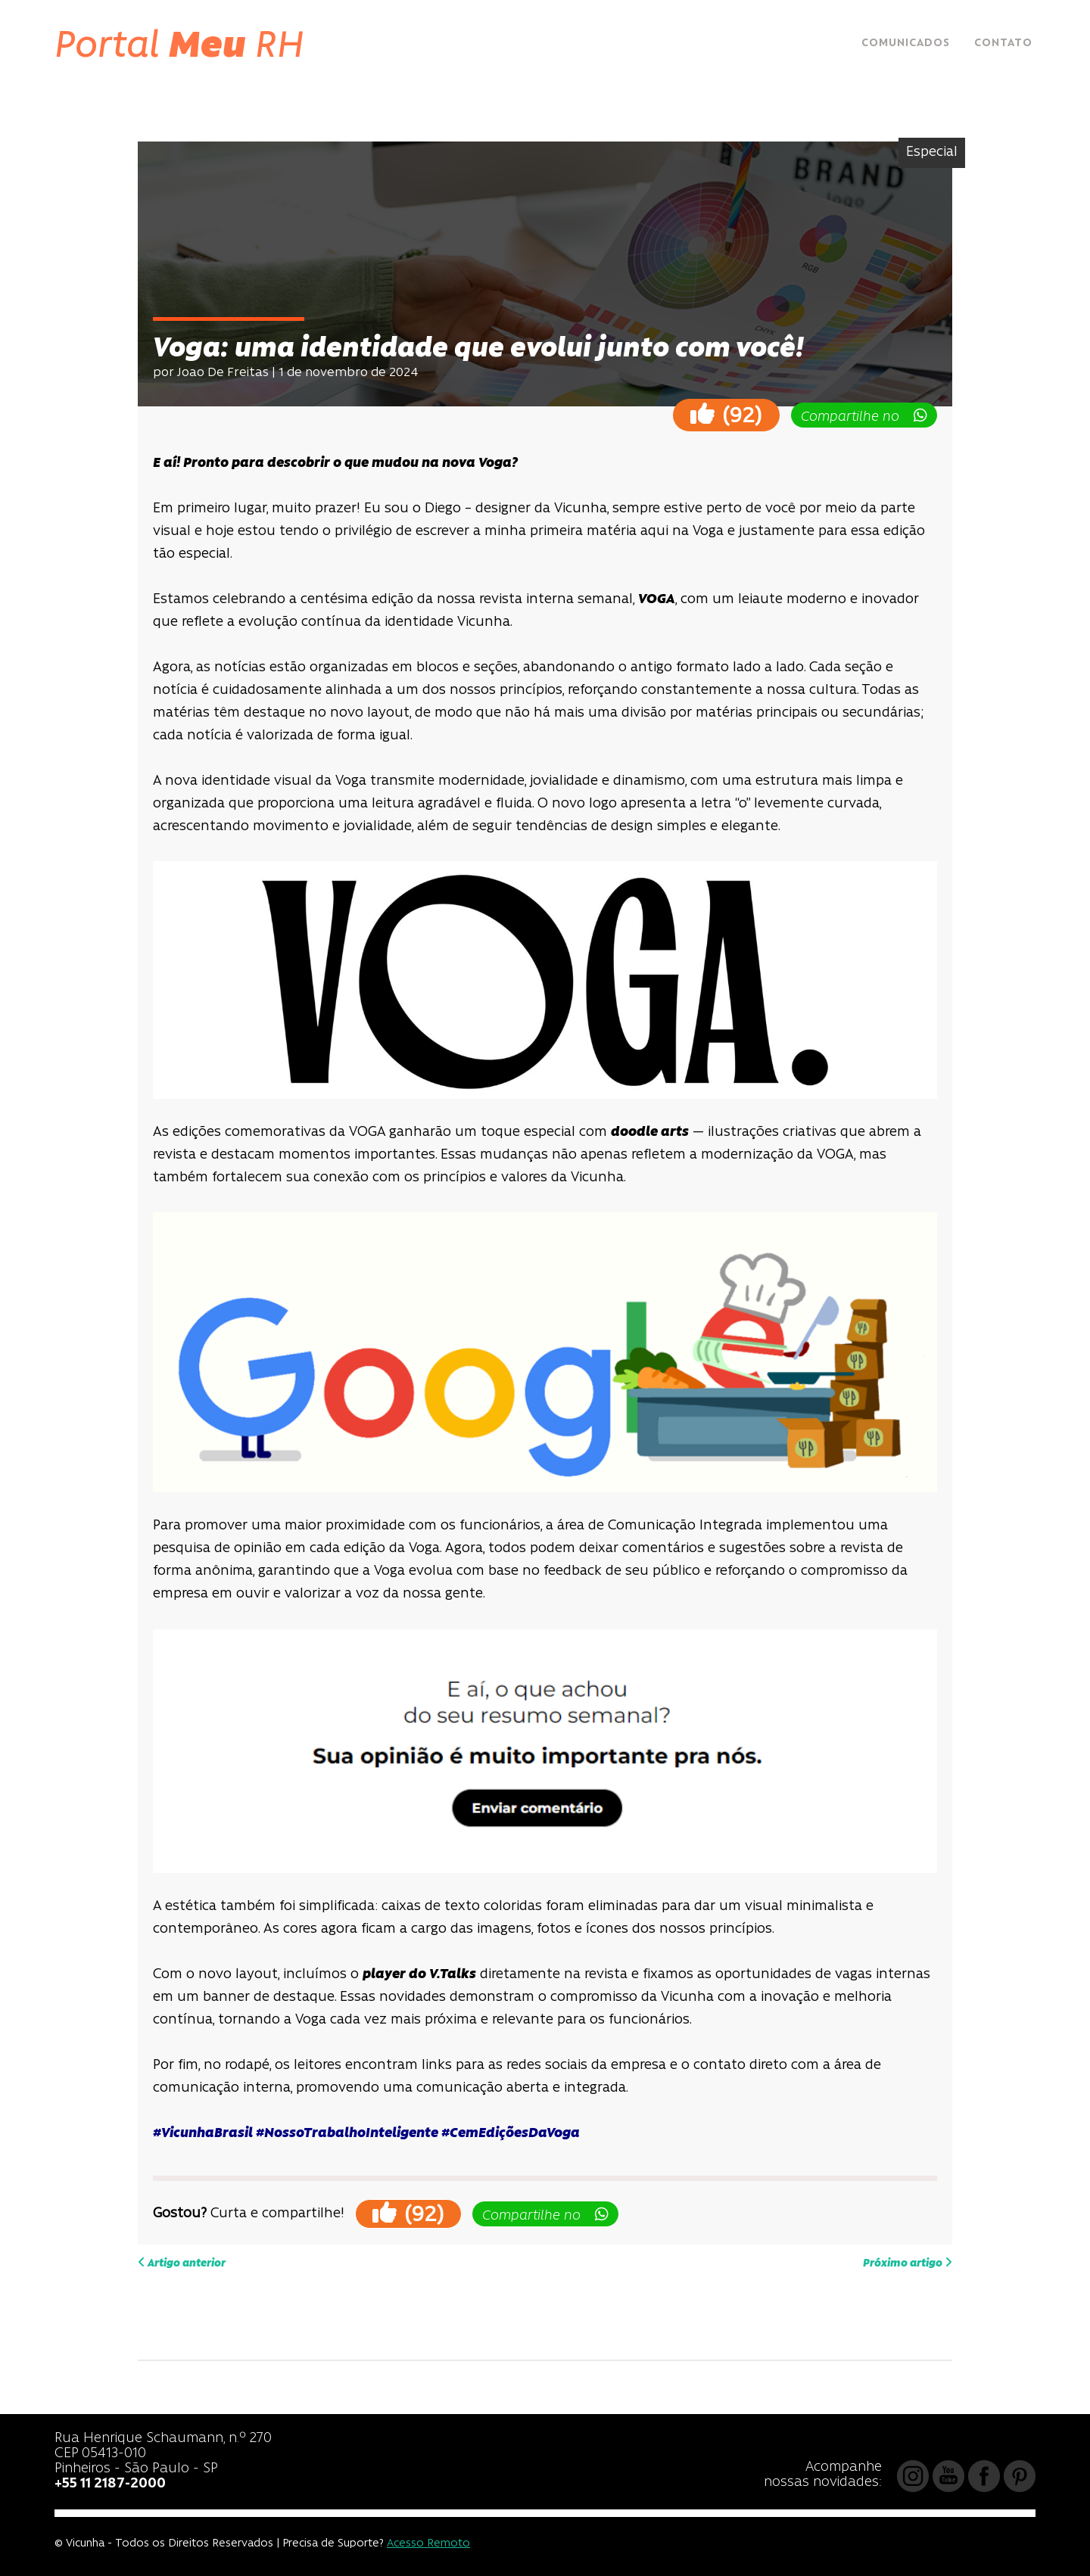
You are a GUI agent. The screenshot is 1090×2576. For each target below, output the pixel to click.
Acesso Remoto (428, 2544)
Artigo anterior (182, 2263)
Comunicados (905, 43)
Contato (1003, 43)
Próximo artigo (907, 2263)
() (726, 414)
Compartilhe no (864, 416)
